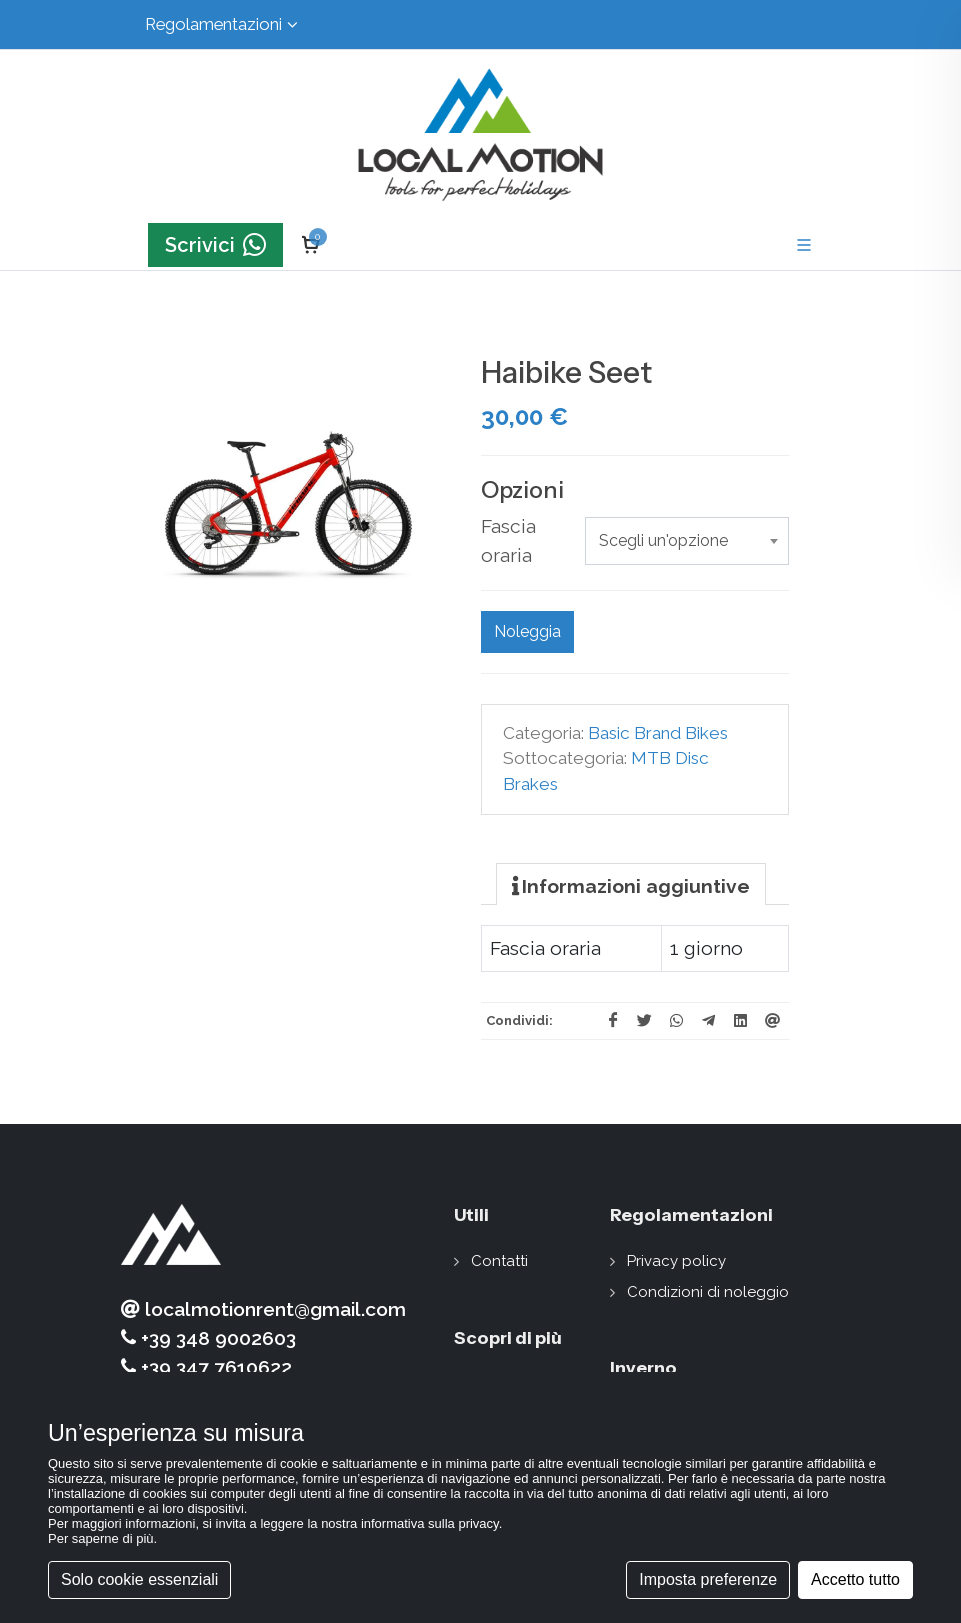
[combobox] (686, 541)
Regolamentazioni (221, 24)
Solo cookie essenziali (139, 1579)
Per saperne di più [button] (101, 1538)
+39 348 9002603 (208, 1338)
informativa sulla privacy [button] (430, 1523)
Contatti (499, 1261)
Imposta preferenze (708, 1579)
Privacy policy (676, 1261)
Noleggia (527, 631)
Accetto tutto (855, 1579)
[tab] (631, 883)
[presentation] (631, 885)
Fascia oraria (508, 540)
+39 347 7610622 (206, 1367)
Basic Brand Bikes (658, 733)
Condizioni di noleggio (708, 1292)
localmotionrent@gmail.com (263, 1309)
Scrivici (215, 245)
